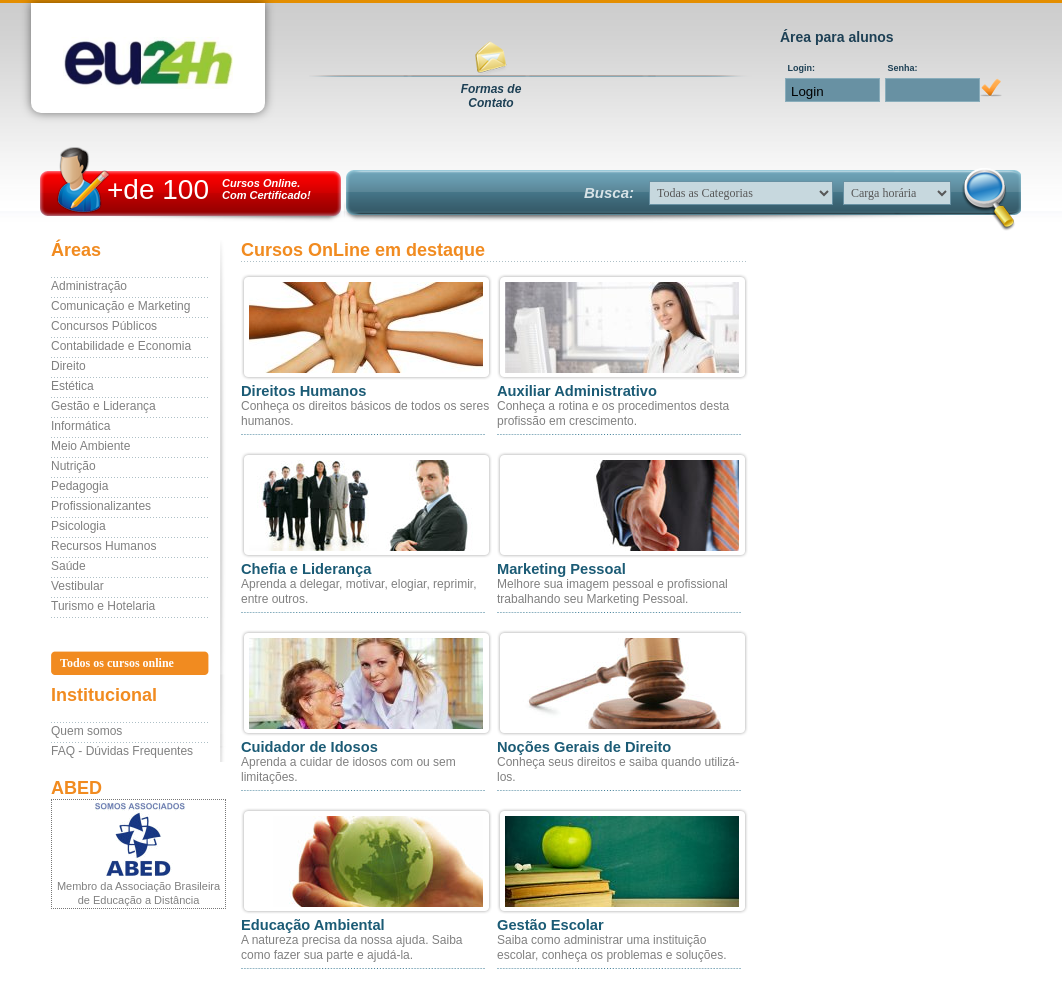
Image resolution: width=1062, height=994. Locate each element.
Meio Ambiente (90, 446)
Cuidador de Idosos (309, 747)
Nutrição (73, 466)
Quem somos (86, 731)
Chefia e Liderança (306, 569)
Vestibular (77, 586)
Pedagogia (79, 486)
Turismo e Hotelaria (103, 606)
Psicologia (78, 526)
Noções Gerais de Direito (584, 747)
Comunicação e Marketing (120, 306)
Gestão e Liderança (103, 406)
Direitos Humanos (303, 391)
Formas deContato (491, 96)
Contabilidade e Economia (121, 346)
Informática (80, 426)
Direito (68, 366)
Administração (89, 286)
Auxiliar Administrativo (577, 391)
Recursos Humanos (103, 546)
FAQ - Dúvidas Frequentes (122, 751)
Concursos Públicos (104, 326)
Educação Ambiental (313, 925)
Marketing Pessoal (561, 569)
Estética (72, 386)
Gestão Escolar (550, 925)
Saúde (68, 566)
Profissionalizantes (101, 506)
